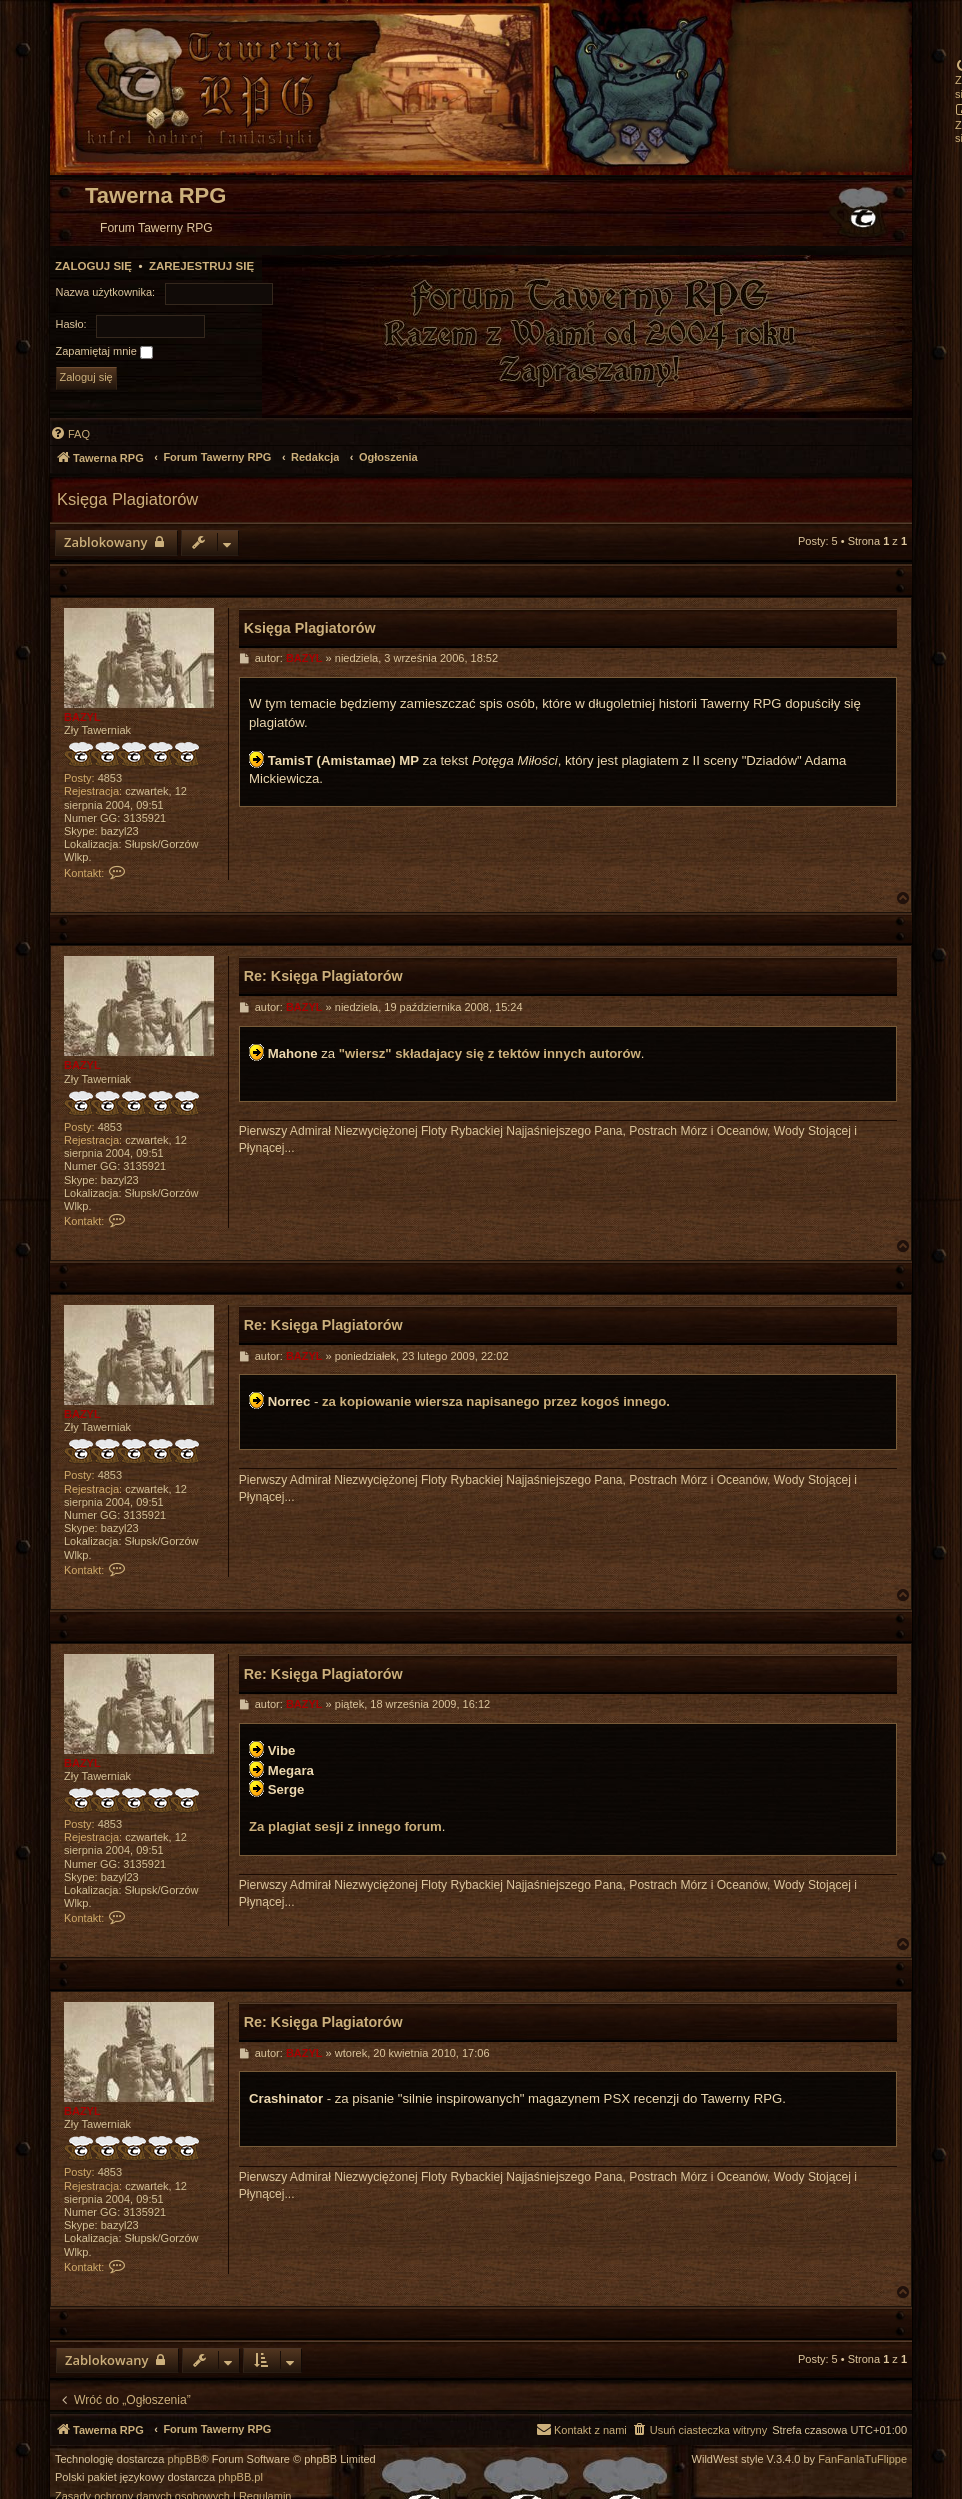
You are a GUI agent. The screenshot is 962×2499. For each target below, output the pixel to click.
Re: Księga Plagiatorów (323, 976)
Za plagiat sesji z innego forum (345, 1826)
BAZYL (82, 717)
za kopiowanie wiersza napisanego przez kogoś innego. (496, 1401)
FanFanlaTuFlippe (862, 2459)
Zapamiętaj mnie (104, 352)
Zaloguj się (93, 266)
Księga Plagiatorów (127, 499)
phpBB (184, 2459)
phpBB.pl (240, 2477)
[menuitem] (70, 434)
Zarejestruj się (201, 266)
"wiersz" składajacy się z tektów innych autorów (490, 1053)
